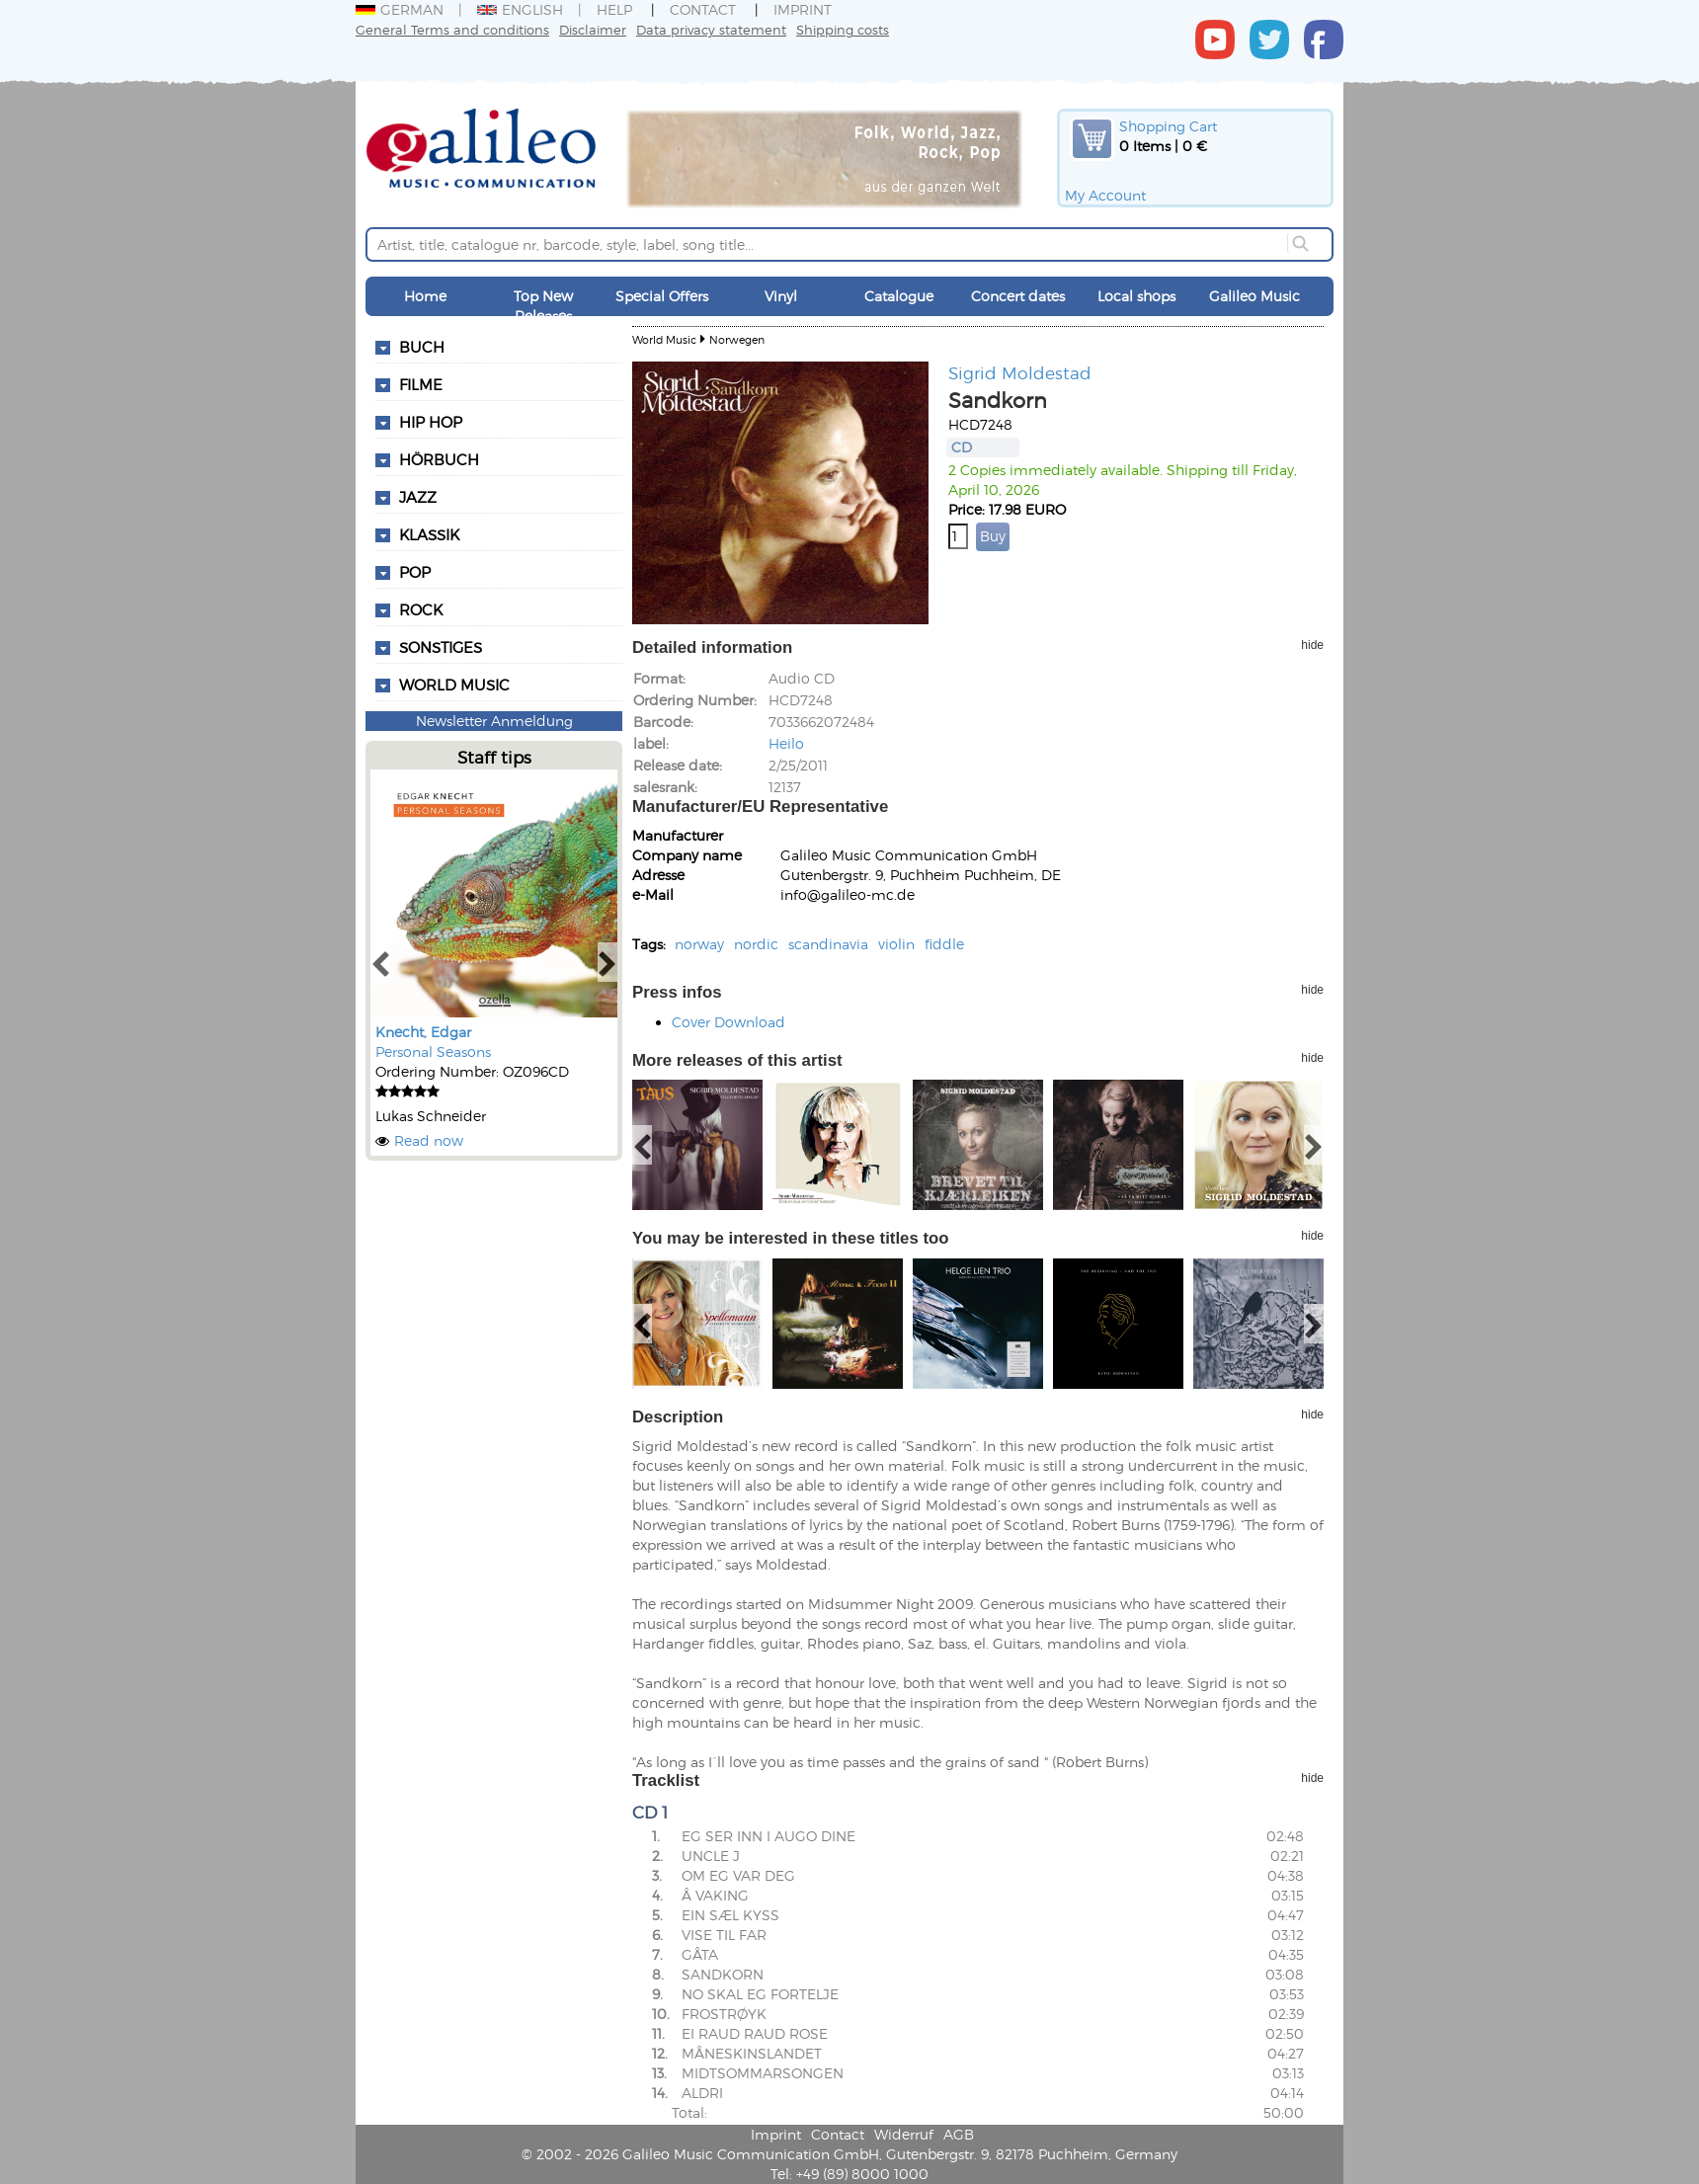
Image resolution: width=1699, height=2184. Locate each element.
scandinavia (828, 943)
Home (425, 295)
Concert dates (1018, 295)
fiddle (944, 943)
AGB (958, 2134)
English (520, 9)
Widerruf (903, 2134)
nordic (756, 943)
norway (699, 943)
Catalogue (898, 295)
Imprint (802, 9)
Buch (422, 347)
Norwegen (737, 339)
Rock (421, 609)
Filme (421, 384)
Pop (415, 572)
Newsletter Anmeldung (494, 720)
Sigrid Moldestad (1020, 372)
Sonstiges (440, 647)
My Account (1105, 195)
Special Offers (661, 295)
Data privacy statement (711, 29)
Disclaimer (592, 29)
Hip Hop (430, 422)
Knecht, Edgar (423, 1031)
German (400, 9)
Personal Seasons (433, 1051)
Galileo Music (1254, 295)
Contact (703, 9)
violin (896, 943)
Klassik (429, 534)
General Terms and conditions (452, 29)
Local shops (1136, 295)
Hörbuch (439, 459)
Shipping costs (842, 29)
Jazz (418, 497)
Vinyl (781, 295)
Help (614, 9)
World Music (454, 684)
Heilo (786, 743)
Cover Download (728, 1021)
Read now (428, 1140)
